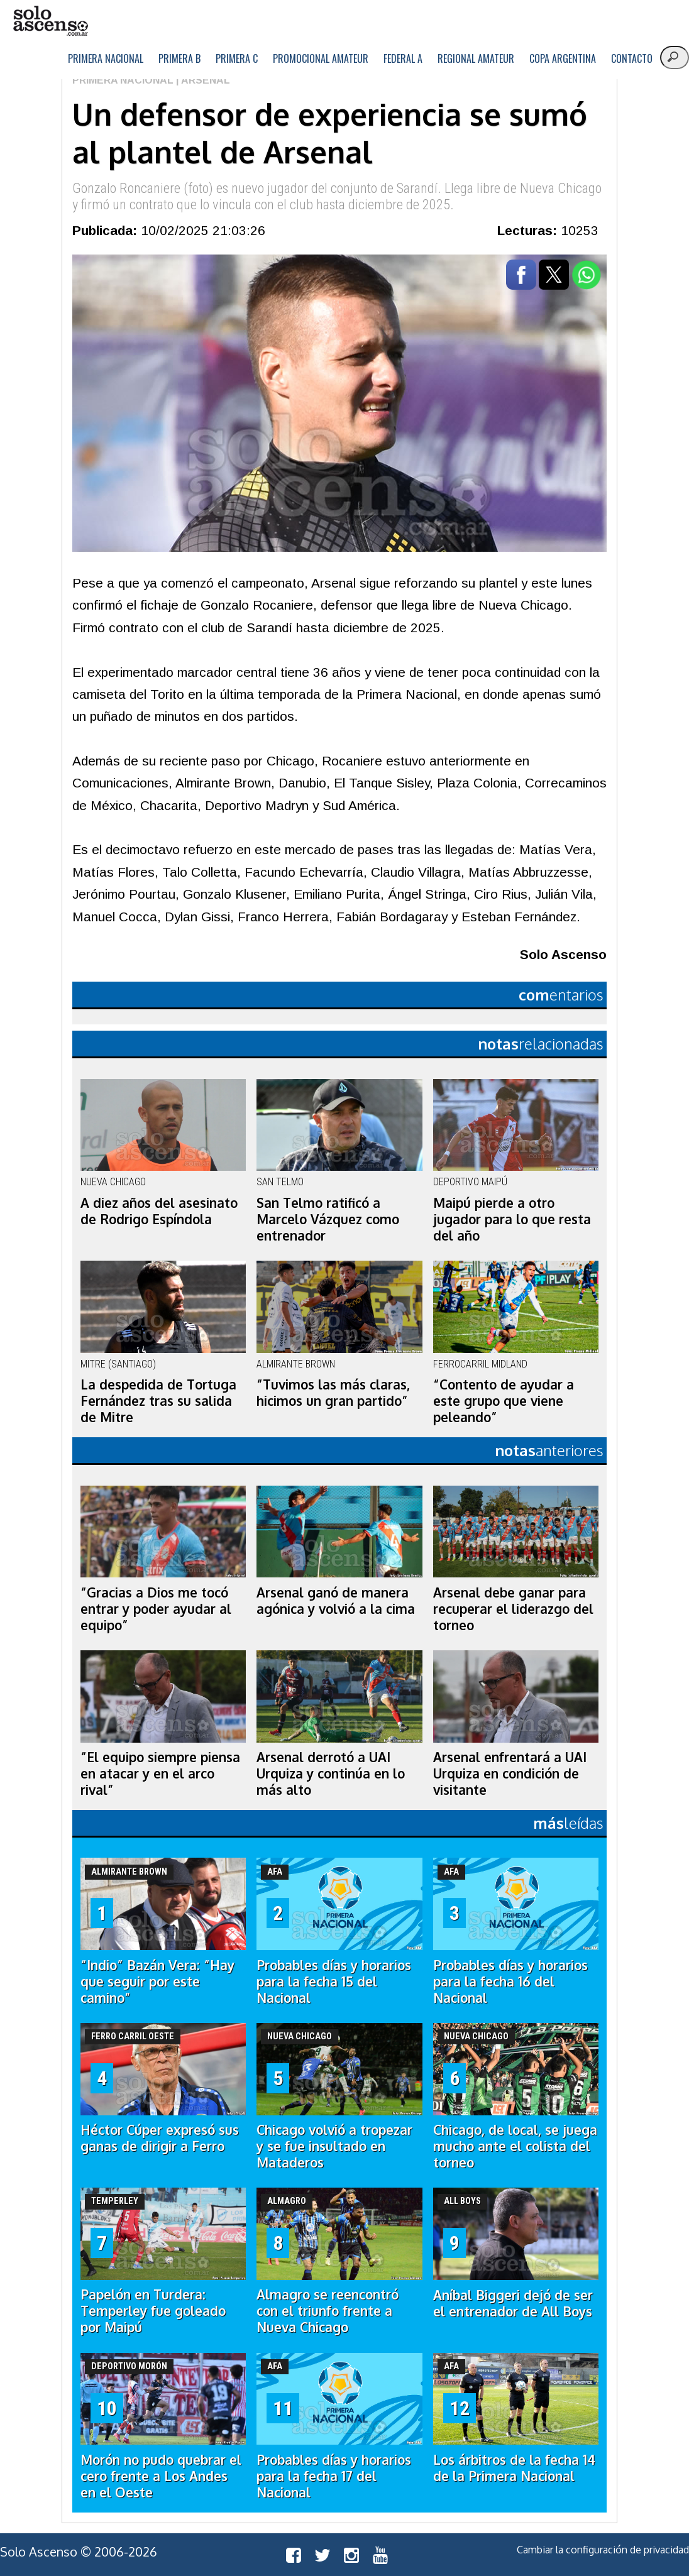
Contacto (632, 58)
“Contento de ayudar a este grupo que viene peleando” (503, 1400)
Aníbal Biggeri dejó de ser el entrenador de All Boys (513, 2303)
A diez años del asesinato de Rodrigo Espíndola (159, 1211)
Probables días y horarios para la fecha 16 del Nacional (510, 1981)
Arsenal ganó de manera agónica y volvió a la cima (335, 1600)
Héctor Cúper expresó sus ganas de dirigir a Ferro (159, 2138)
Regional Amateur (476, 58)
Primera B (179, 58)
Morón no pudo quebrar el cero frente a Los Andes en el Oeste (160, 2476)
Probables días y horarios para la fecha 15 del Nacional (333, 1981)
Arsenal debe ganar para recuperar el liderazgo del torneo (513, 1608)
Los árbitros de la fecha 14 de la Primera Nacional (514, 2468)
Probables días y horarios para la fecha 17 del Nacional (333, 2476)
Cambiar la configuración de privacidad (603, 2549)
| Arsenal (202, 80)
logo (50, 21)
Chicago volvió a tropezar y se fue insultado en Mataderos (334, 2146)
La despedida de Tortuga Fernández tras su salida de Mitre (158, 1400)
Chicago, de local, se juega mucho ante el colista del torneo (515, 2146)
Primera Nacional (105, 58)
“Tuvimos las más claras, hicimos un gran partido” (333, 1392)
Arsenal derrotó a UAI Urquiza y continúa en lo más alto (330, 1773)
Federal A (402, 58)
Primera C (237, 58)
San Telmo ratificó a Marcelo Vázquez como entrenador (327, 1219)
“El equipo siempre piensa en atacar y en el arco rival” (160, 1773)
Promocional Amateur (320, 58)
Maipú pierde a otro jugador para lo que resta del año (512, 1219)
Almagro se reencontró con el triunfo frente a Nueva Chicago (327, 2310)
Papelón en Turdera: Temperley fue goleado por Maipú (153, 2310)
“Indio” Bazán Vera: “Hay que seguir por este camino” (157, 1981)
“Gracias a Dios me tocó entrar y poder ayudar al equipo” (155, 1608)
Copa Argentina (562, 58)
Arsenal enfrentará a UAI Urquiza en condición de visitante (510, 1773)
